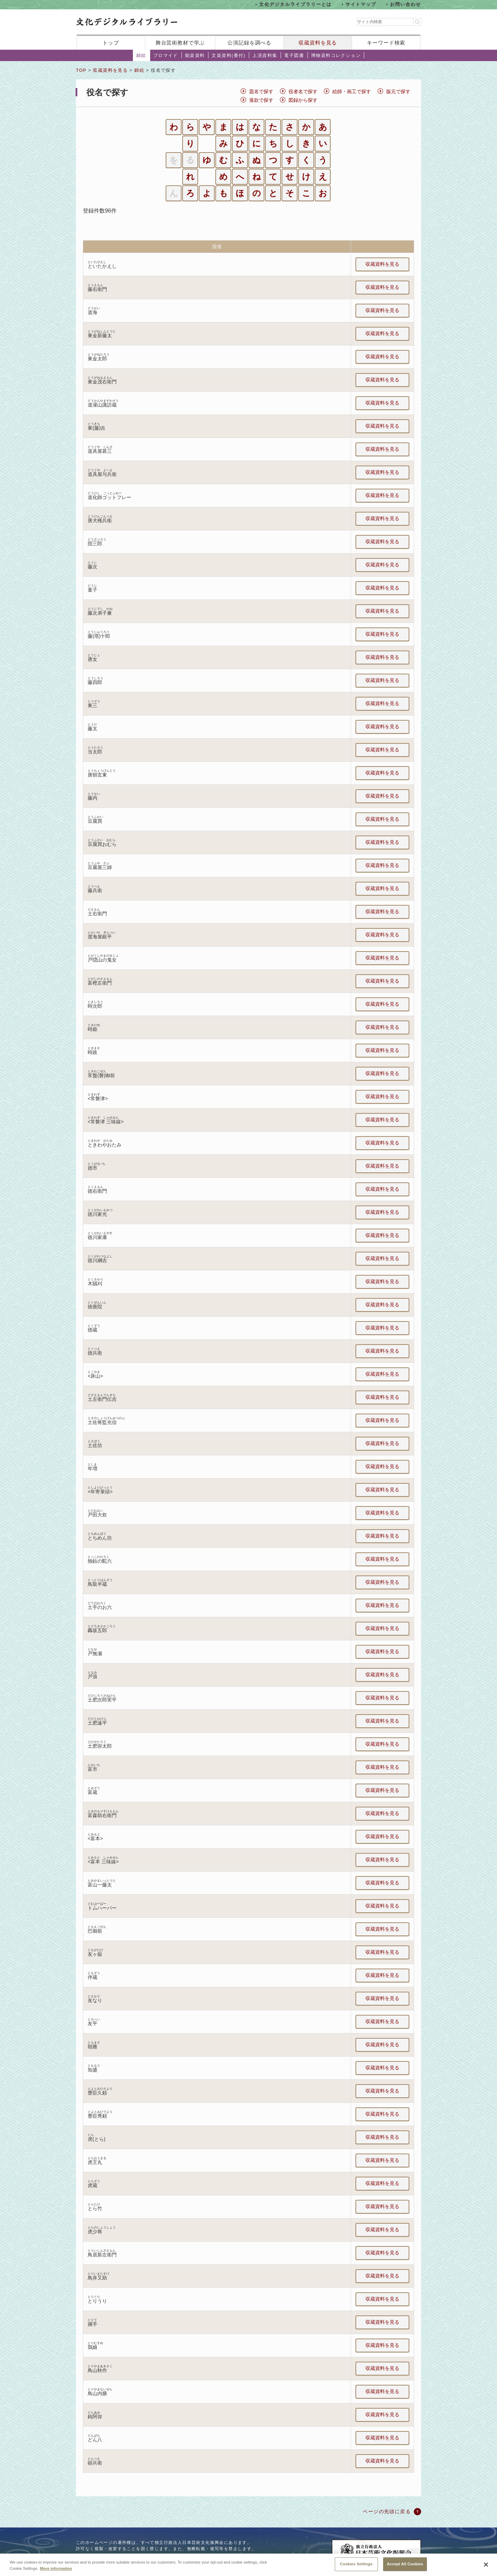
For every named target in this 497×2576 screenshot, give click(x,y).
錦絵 (141, 55)
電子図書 (294, 55)
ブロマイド (165, 55)
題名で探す (261, 91)
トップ (111, 43)
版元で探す (398, 91)
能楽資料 (195, 55)
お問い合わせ (405, 4)
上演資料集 (264, 55)
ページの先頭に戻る (387, 2511)
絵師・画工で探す (351, 91)
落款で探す (261, 100)
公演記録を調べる (249, 43)
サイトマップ (361, 4)
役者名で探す (303, 91)
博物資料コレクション (336, 55)
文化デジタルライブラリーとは (295, 4)
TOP (81, 70)
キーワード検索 (386, 43)
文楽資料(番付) (228, 55)
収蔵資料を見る (318, 43)
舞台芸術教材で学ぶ (180, 43)
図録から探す (303, 100)
